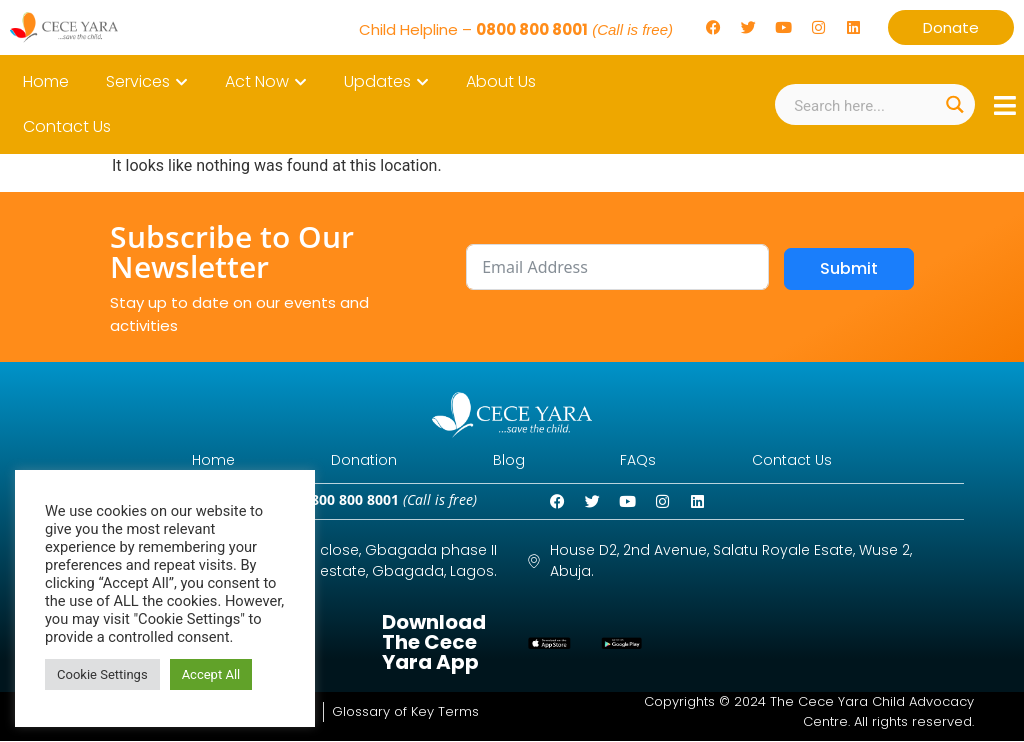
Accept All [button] (211, 674)
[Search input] (863, 104)
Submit (849, 268)
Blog (509, 461)
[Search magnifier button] (954, 104)
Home (205, 461)
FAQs (643, 461)
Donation (360, 461)
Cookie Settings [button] (102, 674)
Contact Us (801, 461)
